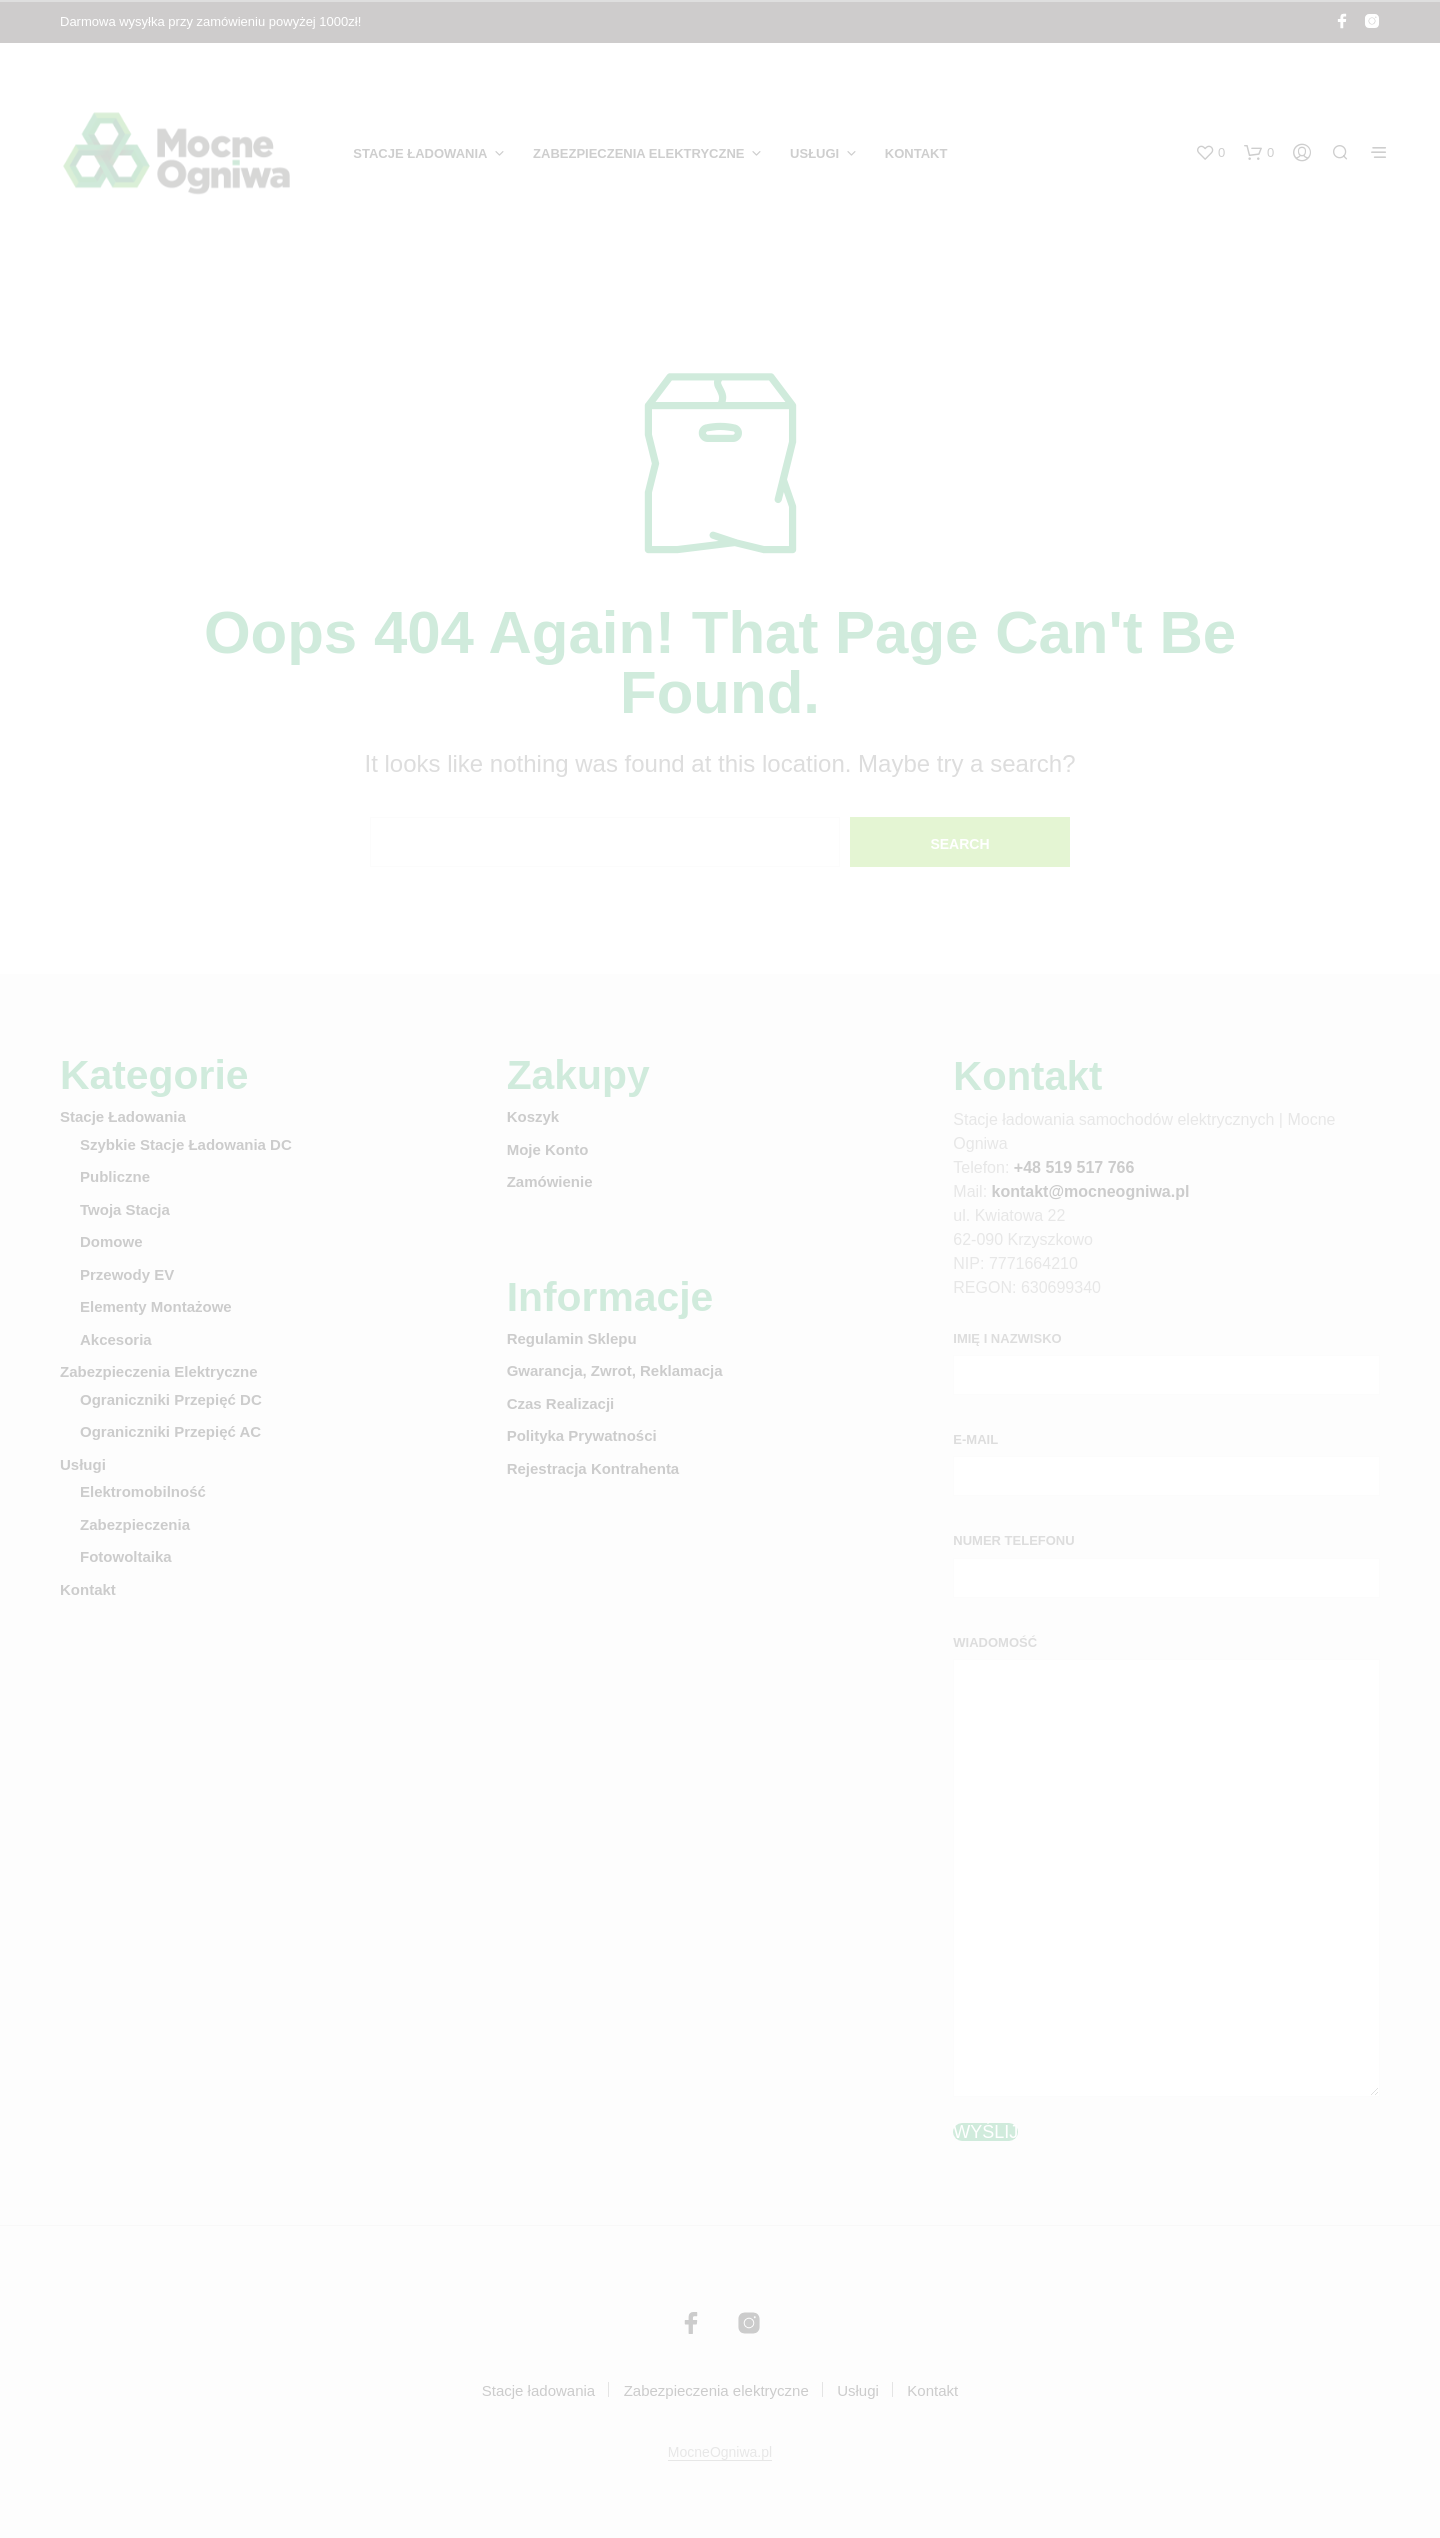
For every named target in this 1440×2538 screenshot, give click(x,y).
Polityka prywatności (582, 1435)
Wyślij (985, 2132)
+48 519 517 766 (1074, 1167)
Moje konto (548, 1149)
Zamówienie (550, 1181)
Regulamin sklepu (572, 1338)
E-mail (975, 1439)
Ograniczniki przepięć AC (170, 1431)
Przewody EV (127, 1274)
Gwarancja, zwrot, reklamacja (615, 1370)
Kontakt (916, 153)
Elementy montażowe (156, 1306)
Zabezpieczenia (135, 1524)
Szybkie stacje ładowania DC (186, 1144)
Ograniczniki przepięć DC (171, 1399)
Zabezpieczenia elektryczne (638, 153)
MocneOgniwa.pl (720, 2452)
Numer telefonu (1013, 1540)
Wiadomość (995, 1642)
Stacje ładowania (420, 153)
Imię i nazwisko (1007, 1338)
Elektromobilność (143, 1491)
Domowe (111, 1241)
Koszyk (533, 1116)
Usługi (814, 153)
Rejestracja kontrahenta (593, 1468)
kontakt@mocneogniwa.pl (1091, 1191)
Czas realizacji (561, 1403)
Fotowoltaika (126, 1556)
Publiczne (115, 1176)
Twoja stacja (125, 1209)
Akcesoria (116, 1339)
